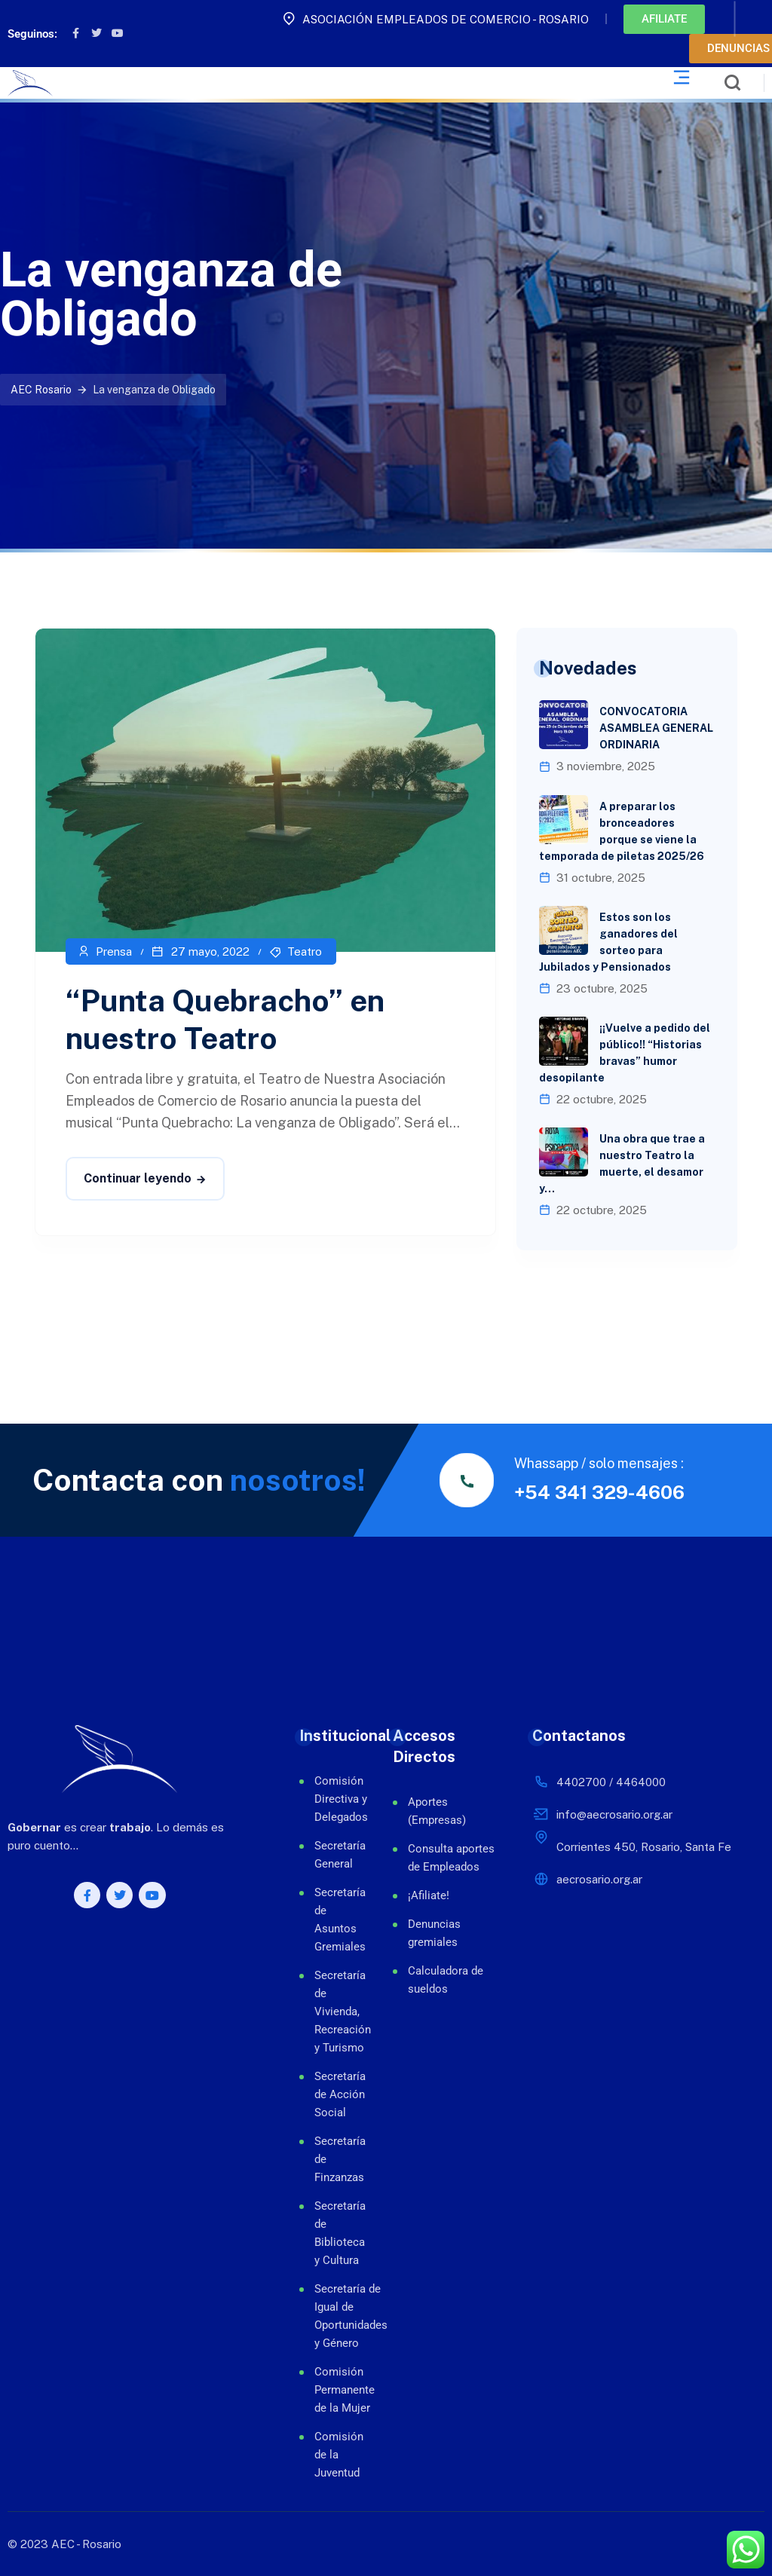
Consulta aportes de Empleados (451, 1858)
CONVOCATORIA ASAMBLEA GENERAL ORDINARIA (656, 728)
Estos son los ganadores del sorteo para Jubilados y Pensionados (608, 942)
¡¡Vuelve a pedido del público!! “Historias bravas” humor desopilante (624, 1053)
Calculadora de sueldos (445, 1980)
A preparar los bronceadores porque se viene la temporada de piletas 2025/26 (621, 831)
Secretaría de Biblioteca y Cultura (331, 2233)
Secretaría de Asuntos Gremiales (331, 1919)
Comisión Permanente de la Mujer (331, 2390)
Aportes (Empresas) (437, 1811)
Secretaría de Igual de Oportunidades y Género (331, 2316)
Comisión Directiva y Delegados (331, 1799)
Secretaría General (331, 1855)
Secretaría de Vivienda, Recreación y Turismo (331, 2011)
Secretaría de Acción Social (331, 2094)
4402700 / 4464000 (611, 1782)
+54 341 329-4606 (599, 1492)
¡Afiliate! (428, 1895)
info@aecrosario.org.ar (614, 1814)
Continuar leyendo (137, 1178)
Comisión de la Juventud (331, 2455)
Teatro (304, 951)
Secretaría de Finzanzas (331, 2159)
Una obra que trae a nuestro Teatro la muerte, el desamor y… (622, 1164)
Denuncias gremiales (434, 1933)
